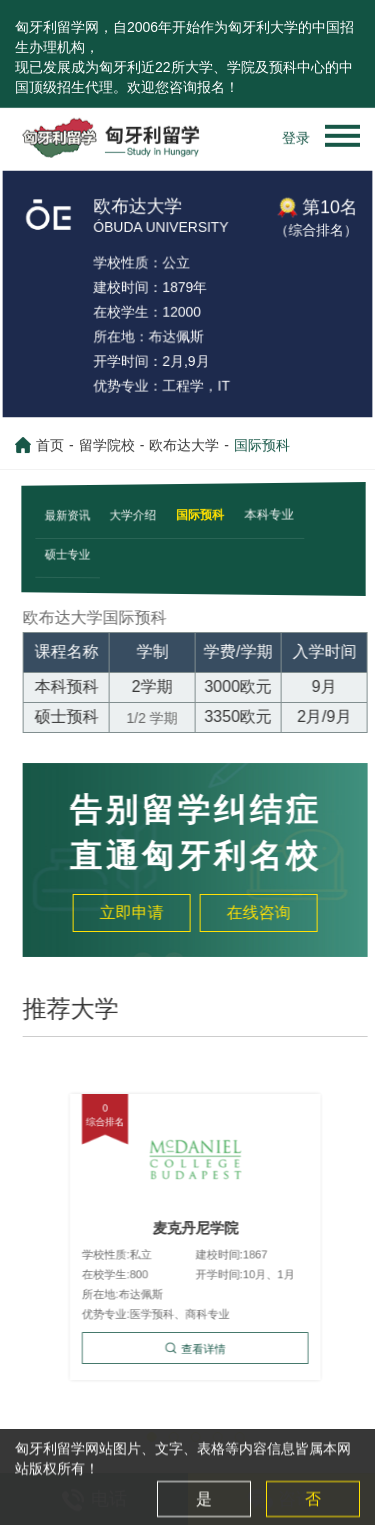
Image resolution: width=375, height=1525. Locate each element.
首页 (50, 447)
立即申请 (149, 912)
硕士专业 (65, 554)
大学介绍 (132, 514)
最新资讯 (65, 514)
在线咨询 (277, 912)
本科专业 (268, 514)
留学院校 (107, 447)
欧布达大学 (184, 447)
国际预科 (262, 447)
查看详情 (219, 1326)
